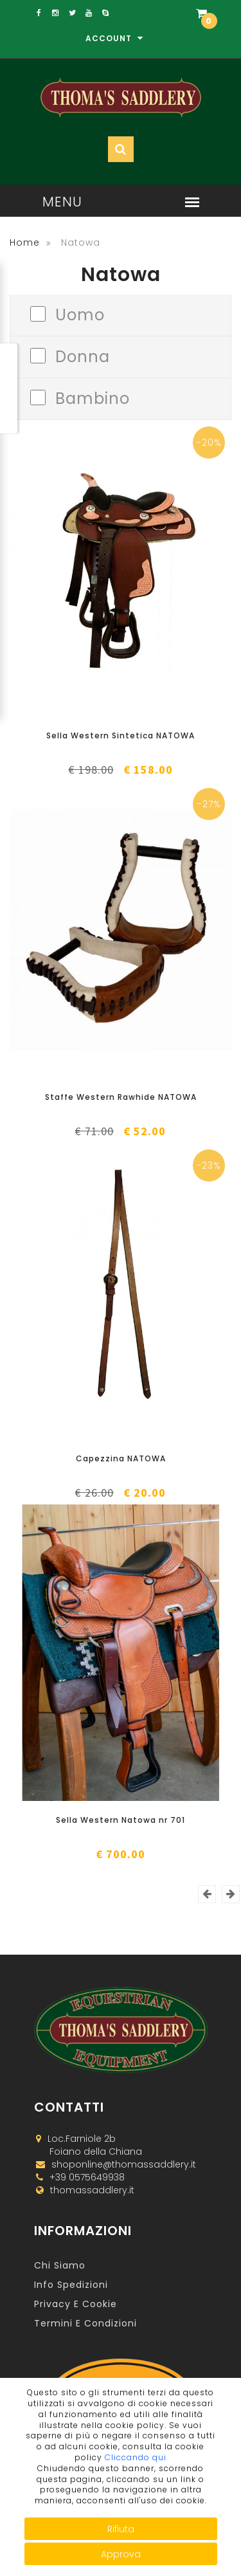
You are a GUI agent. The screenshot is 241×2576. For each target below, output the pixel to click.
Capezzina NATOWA (121, 1458)
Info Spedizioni (71, 2284)
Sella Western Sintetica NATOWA (120, 735)
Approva (121, 2554)
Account (114, 38)
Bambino (92, 397)
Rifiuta (120, 2529)
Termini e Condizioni (85, 2323)
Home (25, 242)
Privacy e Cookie (75, 2303)
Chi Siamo (59, 2265)
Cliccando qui (135, 2457)
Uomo (80, 313)
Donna (82, 355)
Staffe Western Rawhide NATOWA (121, 1097)
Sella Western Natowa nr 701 (120, 1819)
